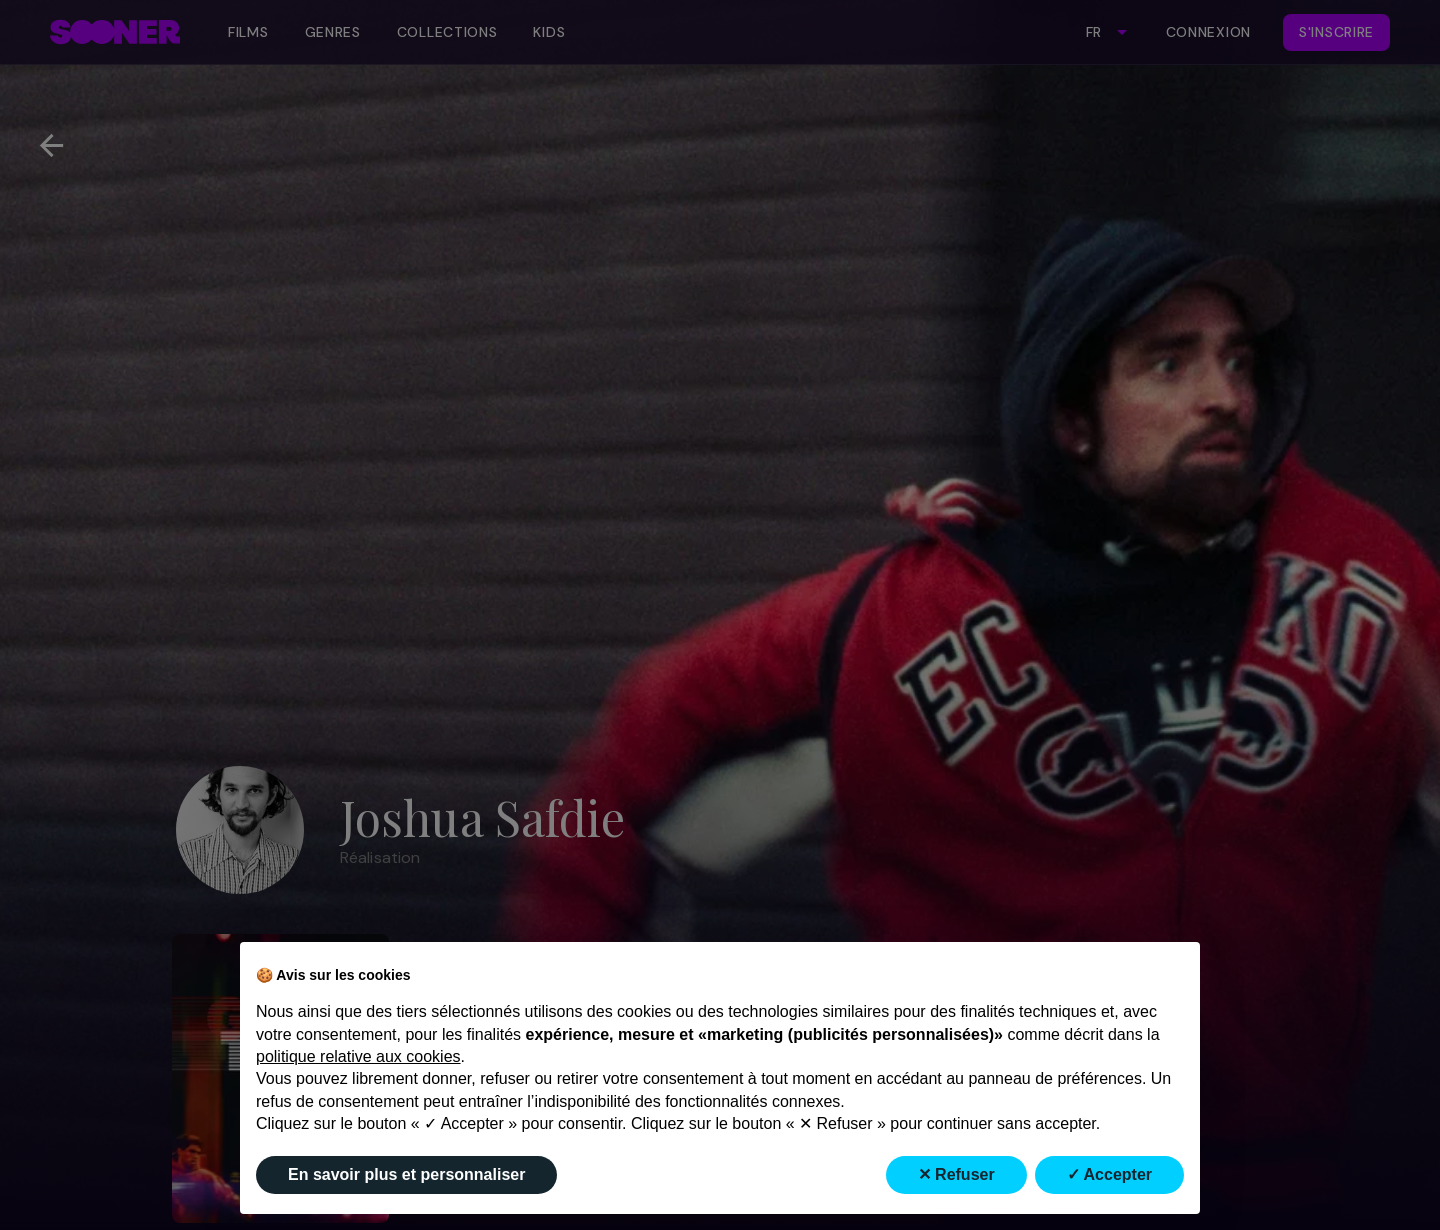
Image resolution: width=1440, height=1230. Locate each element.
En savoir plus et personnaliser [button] (406, 1174)
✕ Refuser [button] (956, 1174)
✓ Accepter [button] (1109, 1174)
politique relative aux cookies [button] (358, 1056)
